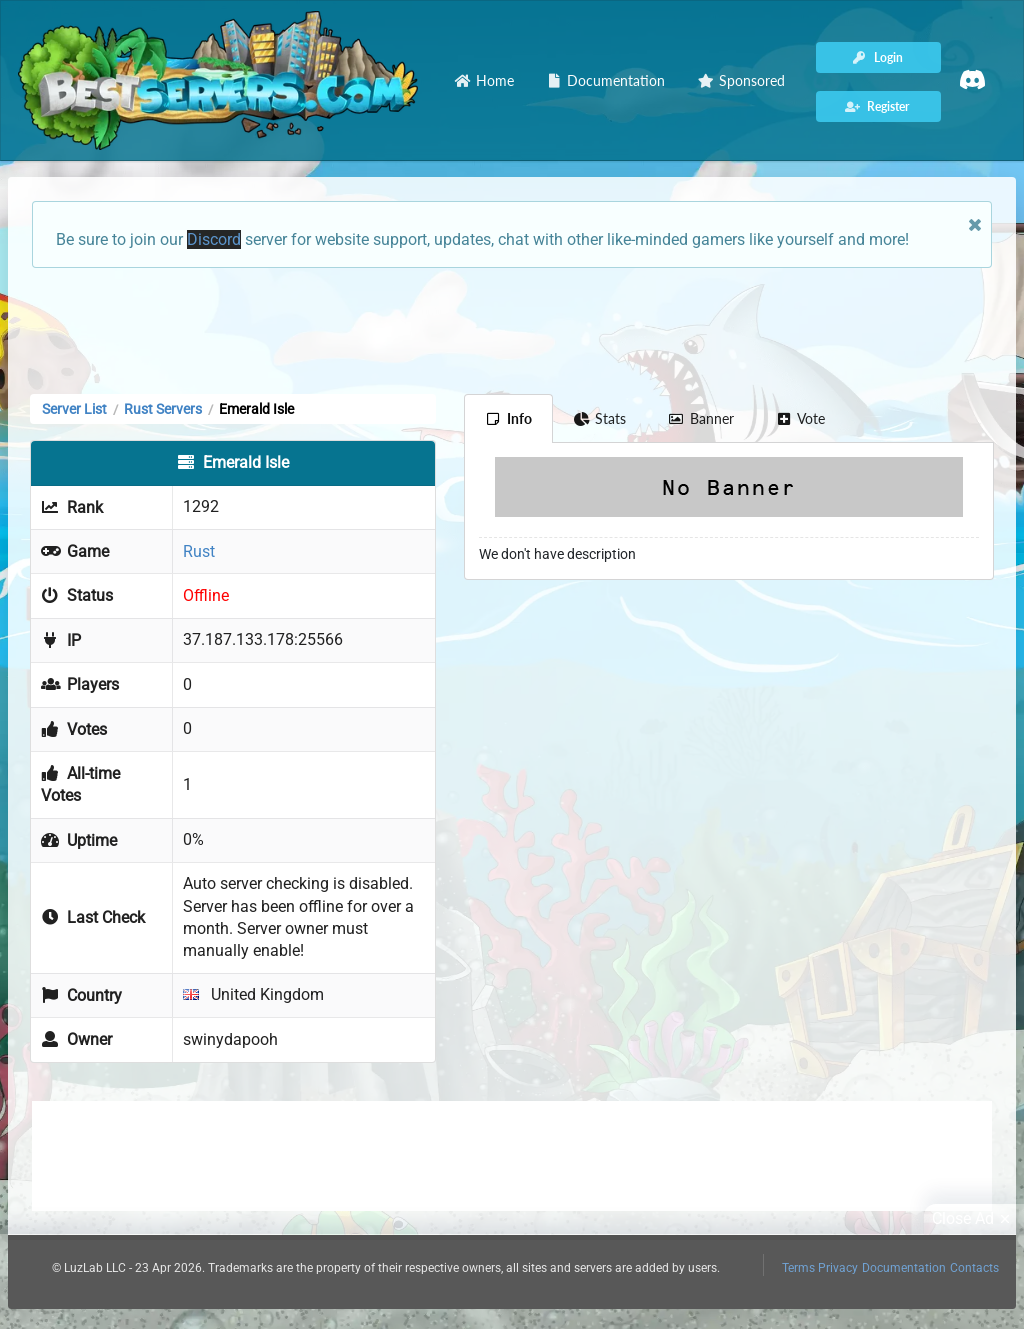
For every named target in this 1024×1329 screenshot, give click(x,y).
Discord (214, 239)
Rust (199, 551)
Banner (701, 418)
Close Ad (974, 1219)
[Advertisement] (512, 329)
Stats (600, 418)
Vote (801, 418)
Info (508, 418)
